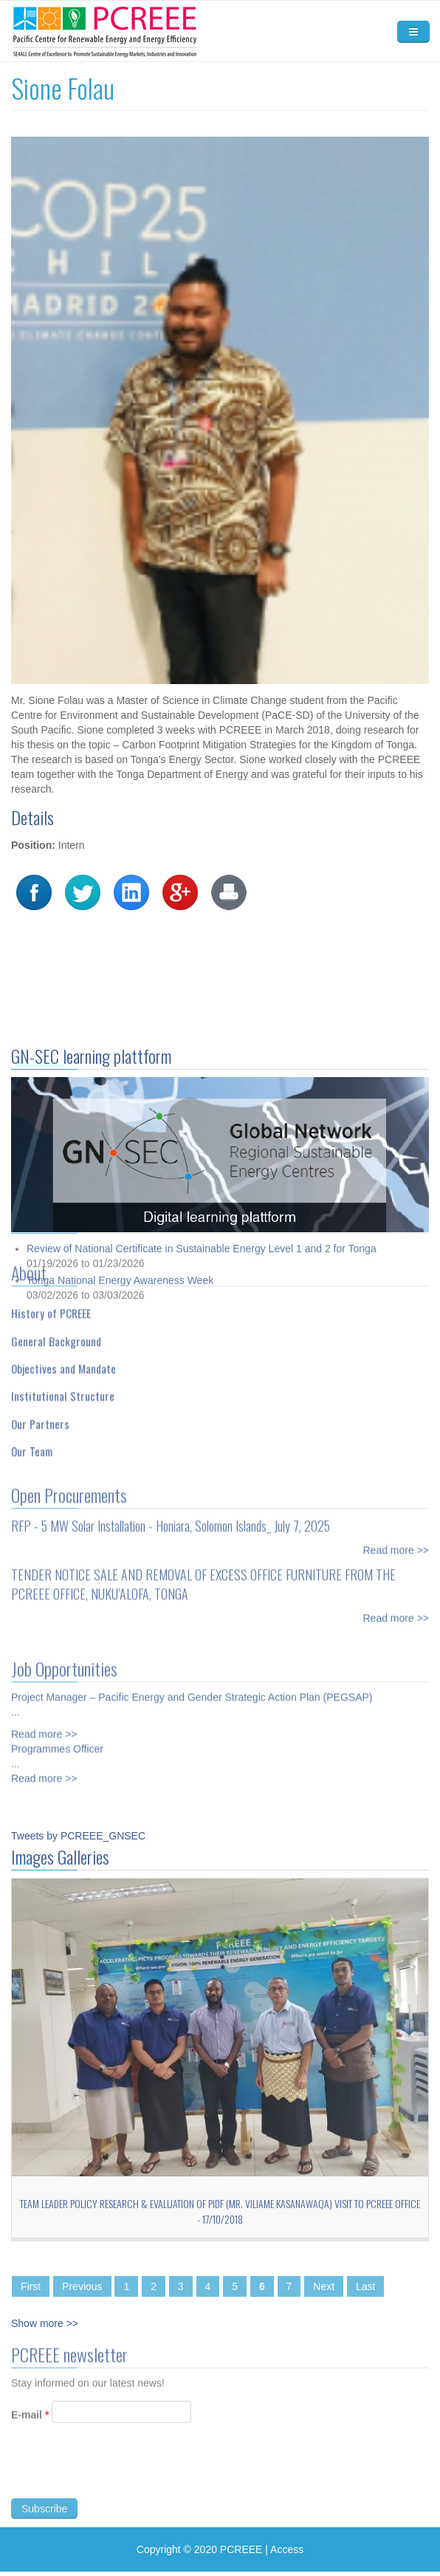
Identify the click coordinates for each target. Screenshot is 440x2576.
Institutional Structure (62, 1391)
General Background (56, 1336)
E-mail (30, 2419)
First (31, 2286)
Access (286, 2549)
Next (323, 2286)
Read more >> (396, 1545)
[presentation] (123, 2474)
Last (365, 2286)
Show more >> (44, 2323)
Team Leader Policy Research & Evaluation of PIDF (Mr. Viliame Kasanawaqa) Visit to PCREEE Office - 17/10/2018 (220, 2211)
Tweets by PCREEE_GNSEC (78, 1836)
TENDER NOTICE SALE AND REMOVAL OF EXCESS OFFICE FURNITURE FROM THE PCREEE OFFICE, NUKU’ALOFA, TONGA (203, 1579)
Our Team (31, 1446)
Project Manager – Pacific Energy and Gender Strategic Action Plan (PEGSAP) (191, 1692)
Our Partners (40, 1418)
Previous (82, 2286)
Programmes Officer (57, 1744)
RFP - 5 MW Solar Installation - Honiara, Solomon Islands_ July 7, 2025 (170, 1521)
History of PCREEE (51, 1308)
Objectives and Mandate (63, 1363)
